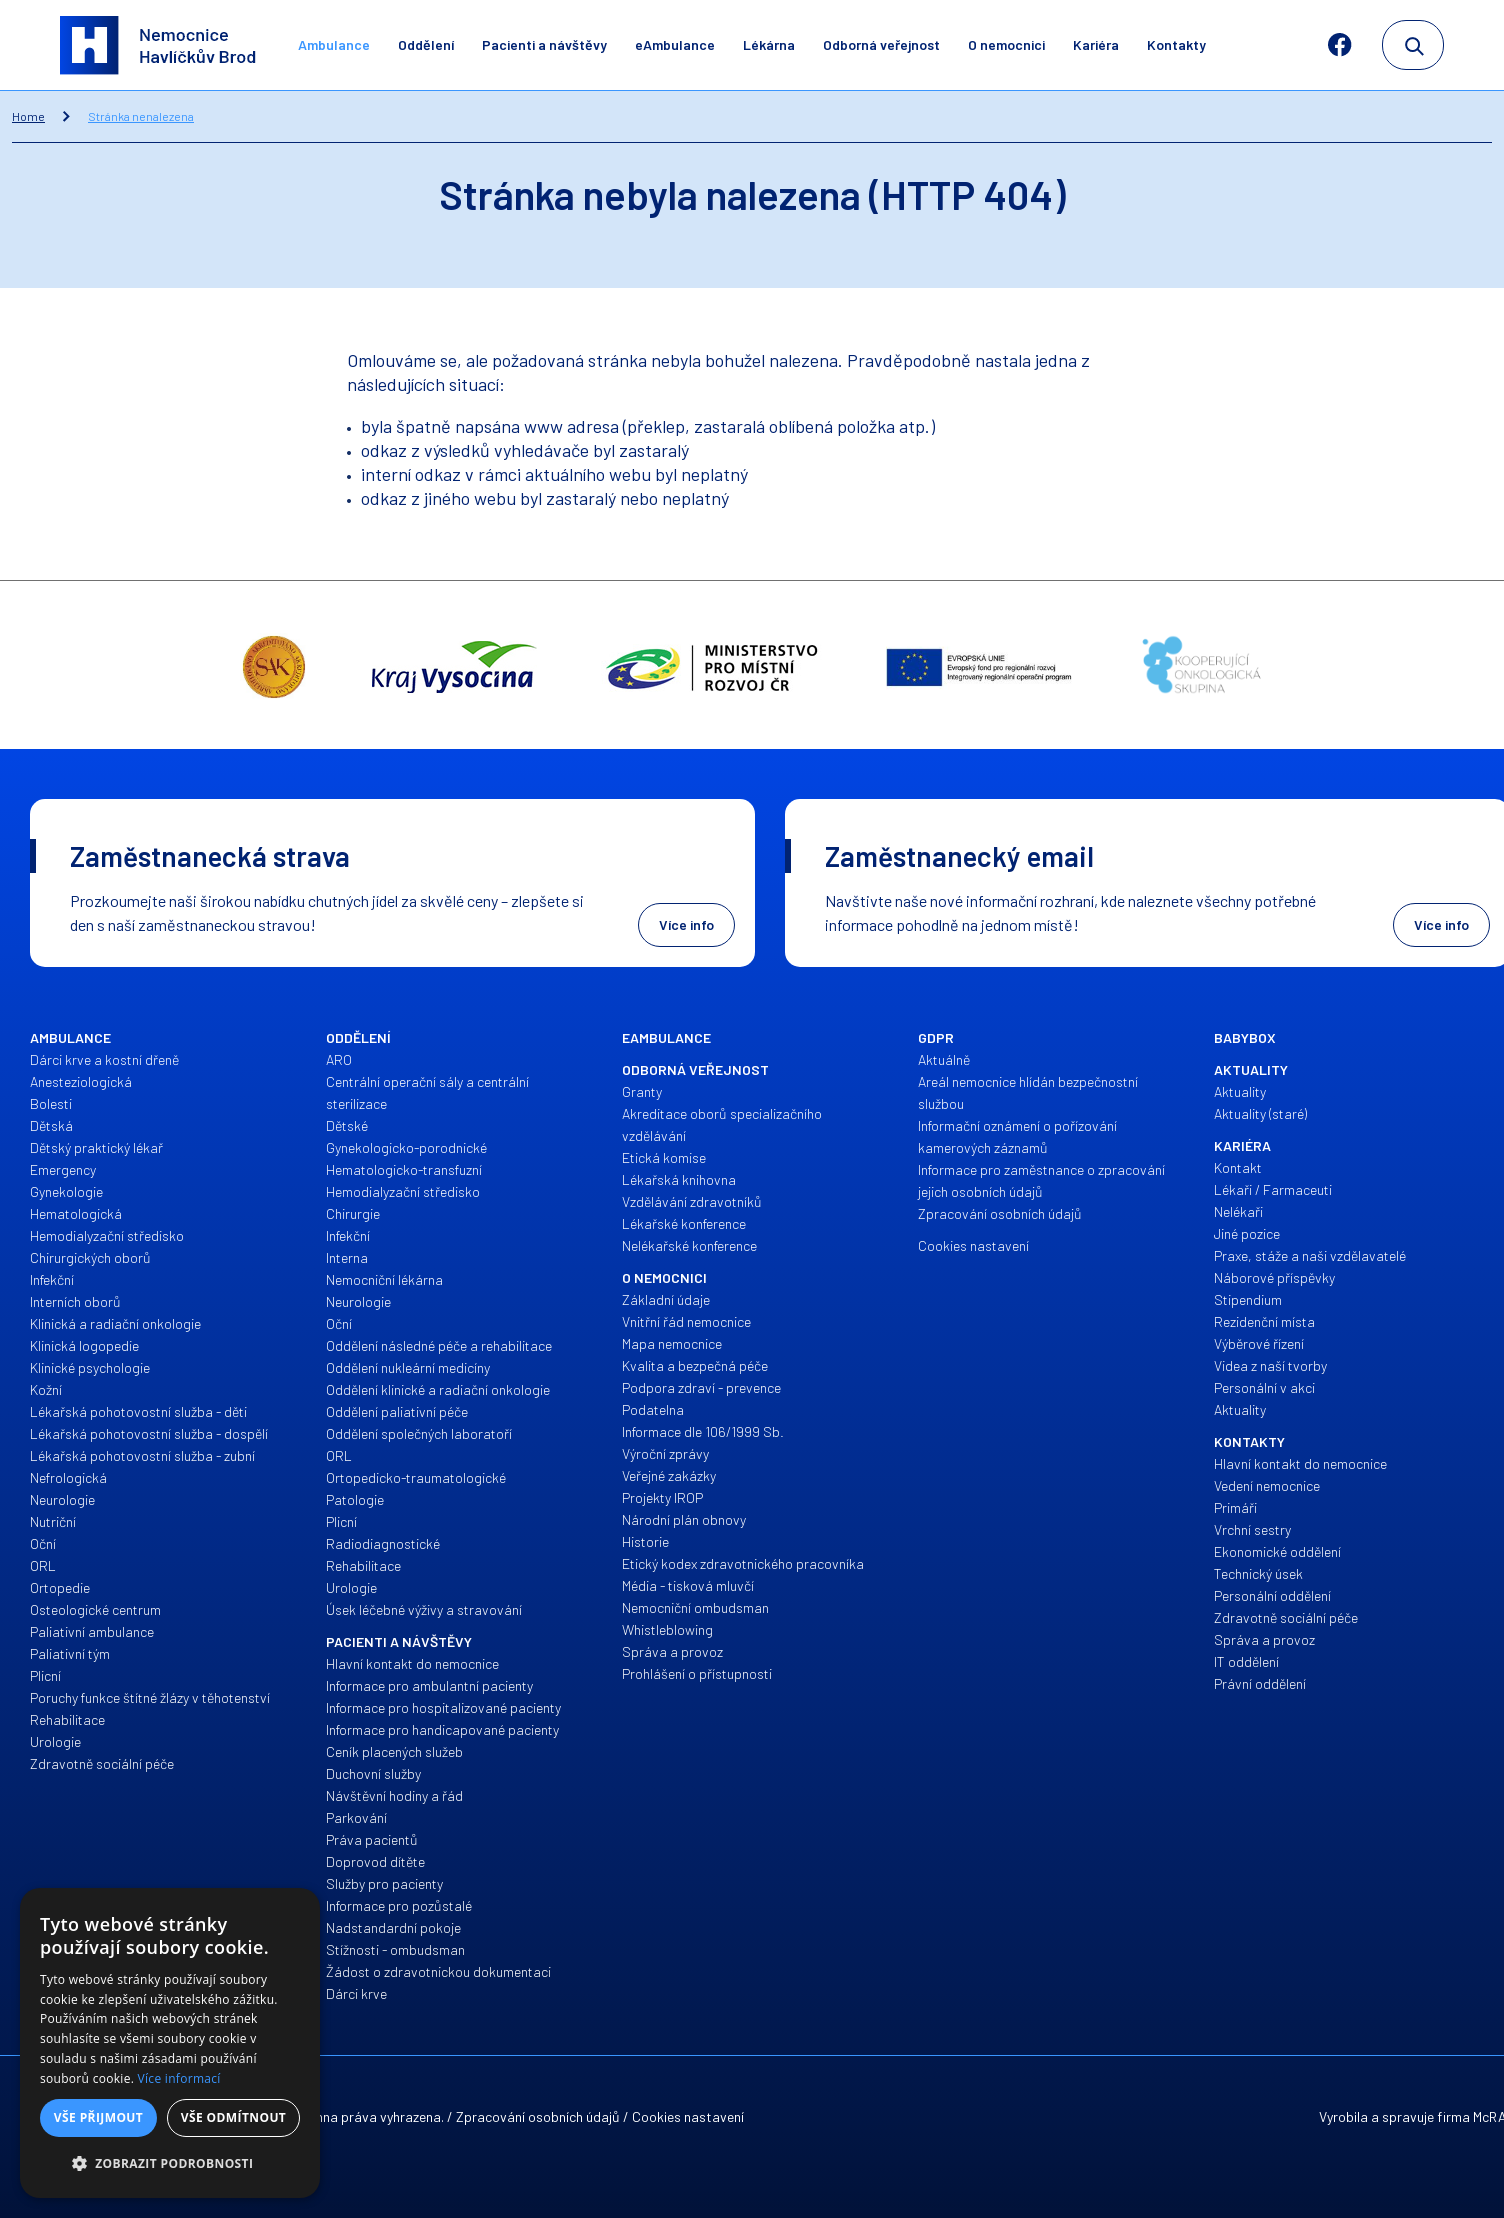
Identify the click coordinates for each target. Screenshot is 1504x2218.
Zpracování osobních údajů (538, 2116)
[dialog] (170, 2043)
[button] (170, 2164)
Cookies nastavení (688, 2116)
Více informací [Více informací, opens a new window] (179, 2078)
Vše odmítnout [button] (233, 2117)
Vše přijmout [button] (98, 2117)
